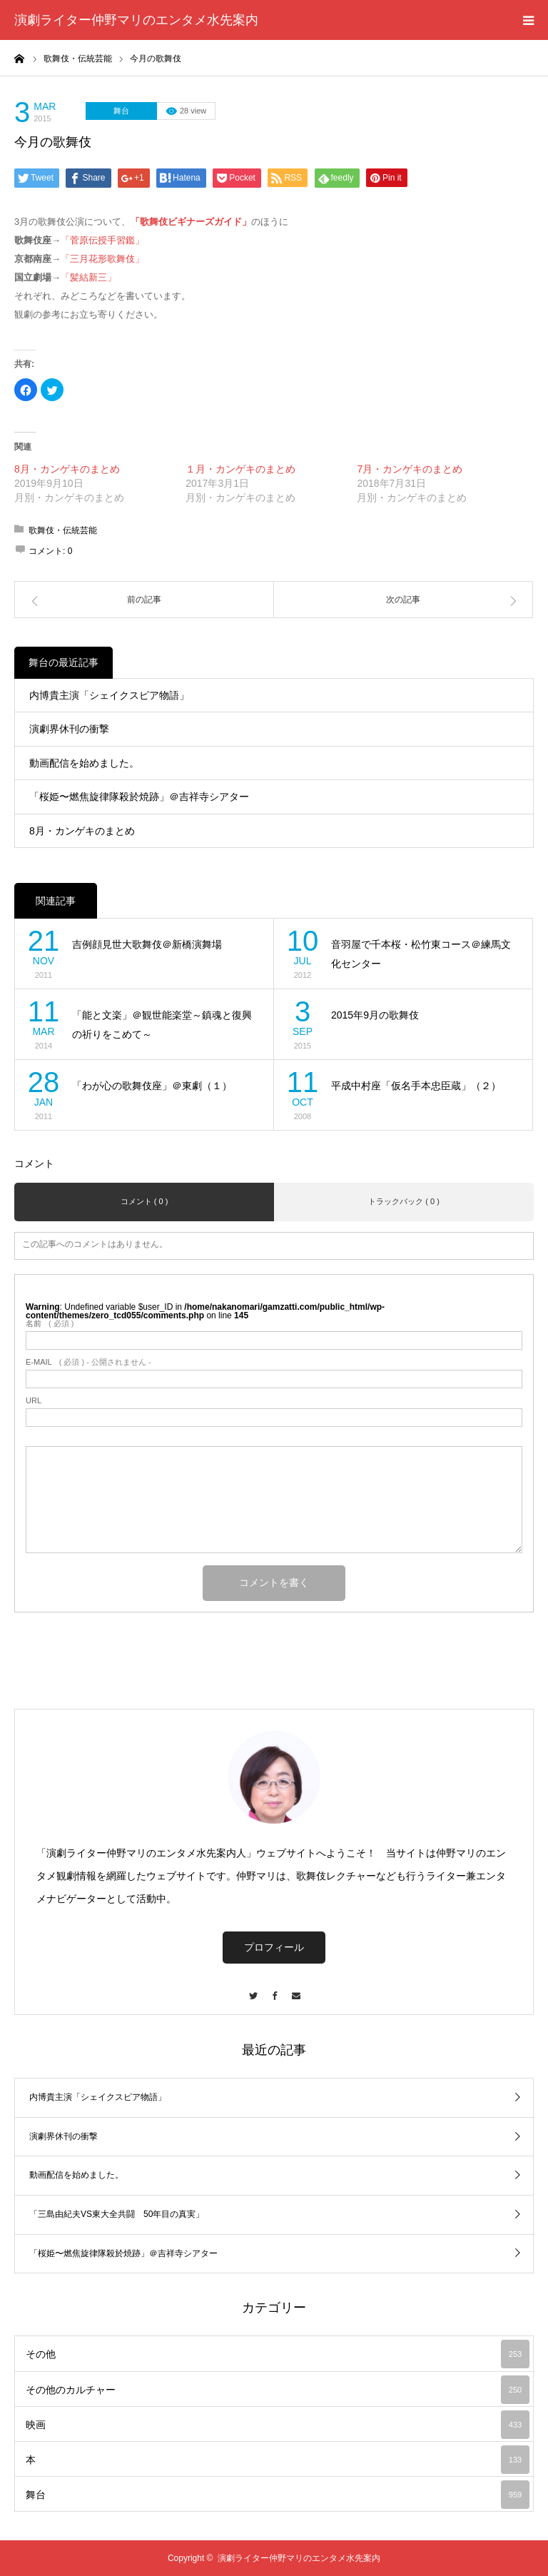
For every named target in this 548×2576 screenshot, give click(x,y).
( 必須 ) (49, 1324)
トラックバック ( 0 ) (404, 1201)
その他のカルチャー (277, 2389)
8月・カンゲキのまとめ (67, 469)
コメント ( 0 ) (144, 1201)
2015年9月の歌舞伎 (375, 1015)
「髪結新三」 (88, 277)
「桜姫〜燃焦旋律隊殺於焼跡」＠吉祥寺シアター (139, 796)
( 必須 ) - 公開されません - (88, 1362)
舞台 (121, 110)
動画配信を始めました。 (84, 763)
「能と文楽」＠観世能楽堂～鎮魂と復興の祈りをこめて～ (162, 1024)
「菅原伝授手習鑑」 (102, 240)
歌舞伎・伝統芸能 (63, 530)
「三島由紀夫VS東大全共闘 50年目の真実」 (116, 2214)
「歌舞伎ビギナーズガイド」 (191, 221)
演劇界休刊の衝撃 (69, 728)
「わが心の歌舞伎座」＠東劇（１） (152, 1085)
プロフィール (274, 1947)
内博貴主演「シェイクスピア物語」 (109, 695)
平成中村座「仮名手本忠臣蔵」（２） (416, 1085)
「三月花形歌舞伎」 (102, 258)
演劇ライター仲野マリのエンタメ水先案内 (136, 20)
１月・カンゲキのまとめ (240, 469)
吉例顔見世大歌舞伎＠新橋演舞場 (147, 944)
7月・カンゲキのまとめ (409, 469)
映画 (277, 2424)
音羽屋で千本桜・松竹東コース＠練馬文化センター (421, 954)
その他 (277, 2354)
